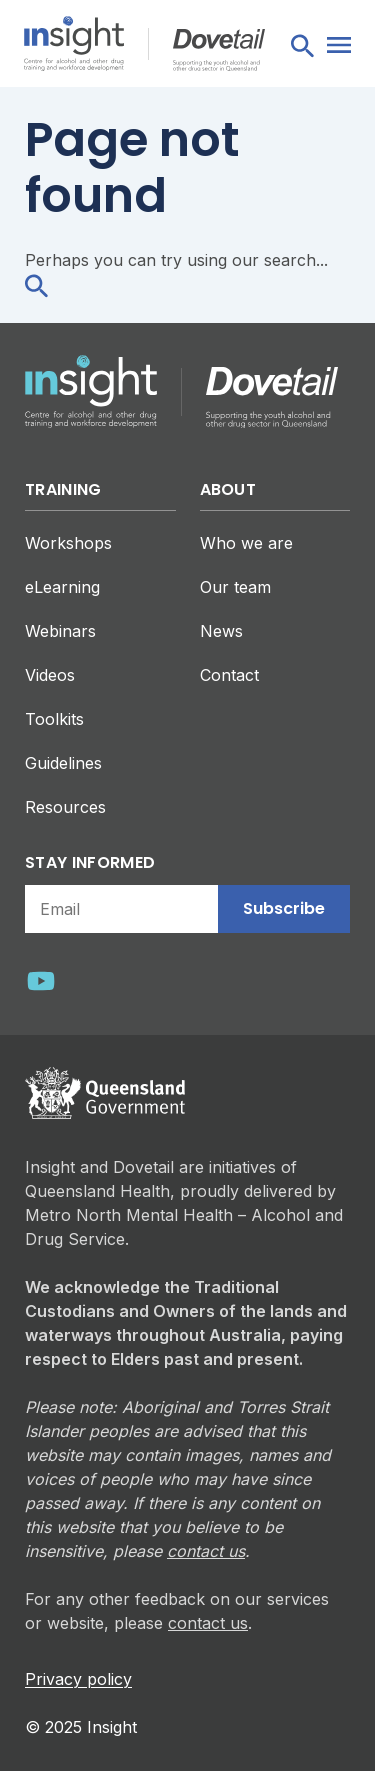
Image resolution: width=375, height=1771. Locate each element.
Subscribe (284, 908)
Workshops (68, 543)
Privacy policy (78, 1679)
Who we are (246, 543)
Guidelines (63, 763)
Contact (229, 675)
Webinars (60, 631)
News (221, 631)
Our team (235, 587)
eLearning (62, 587)
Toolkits (54, 719)
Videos (50, 675)
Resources (65, 807)
